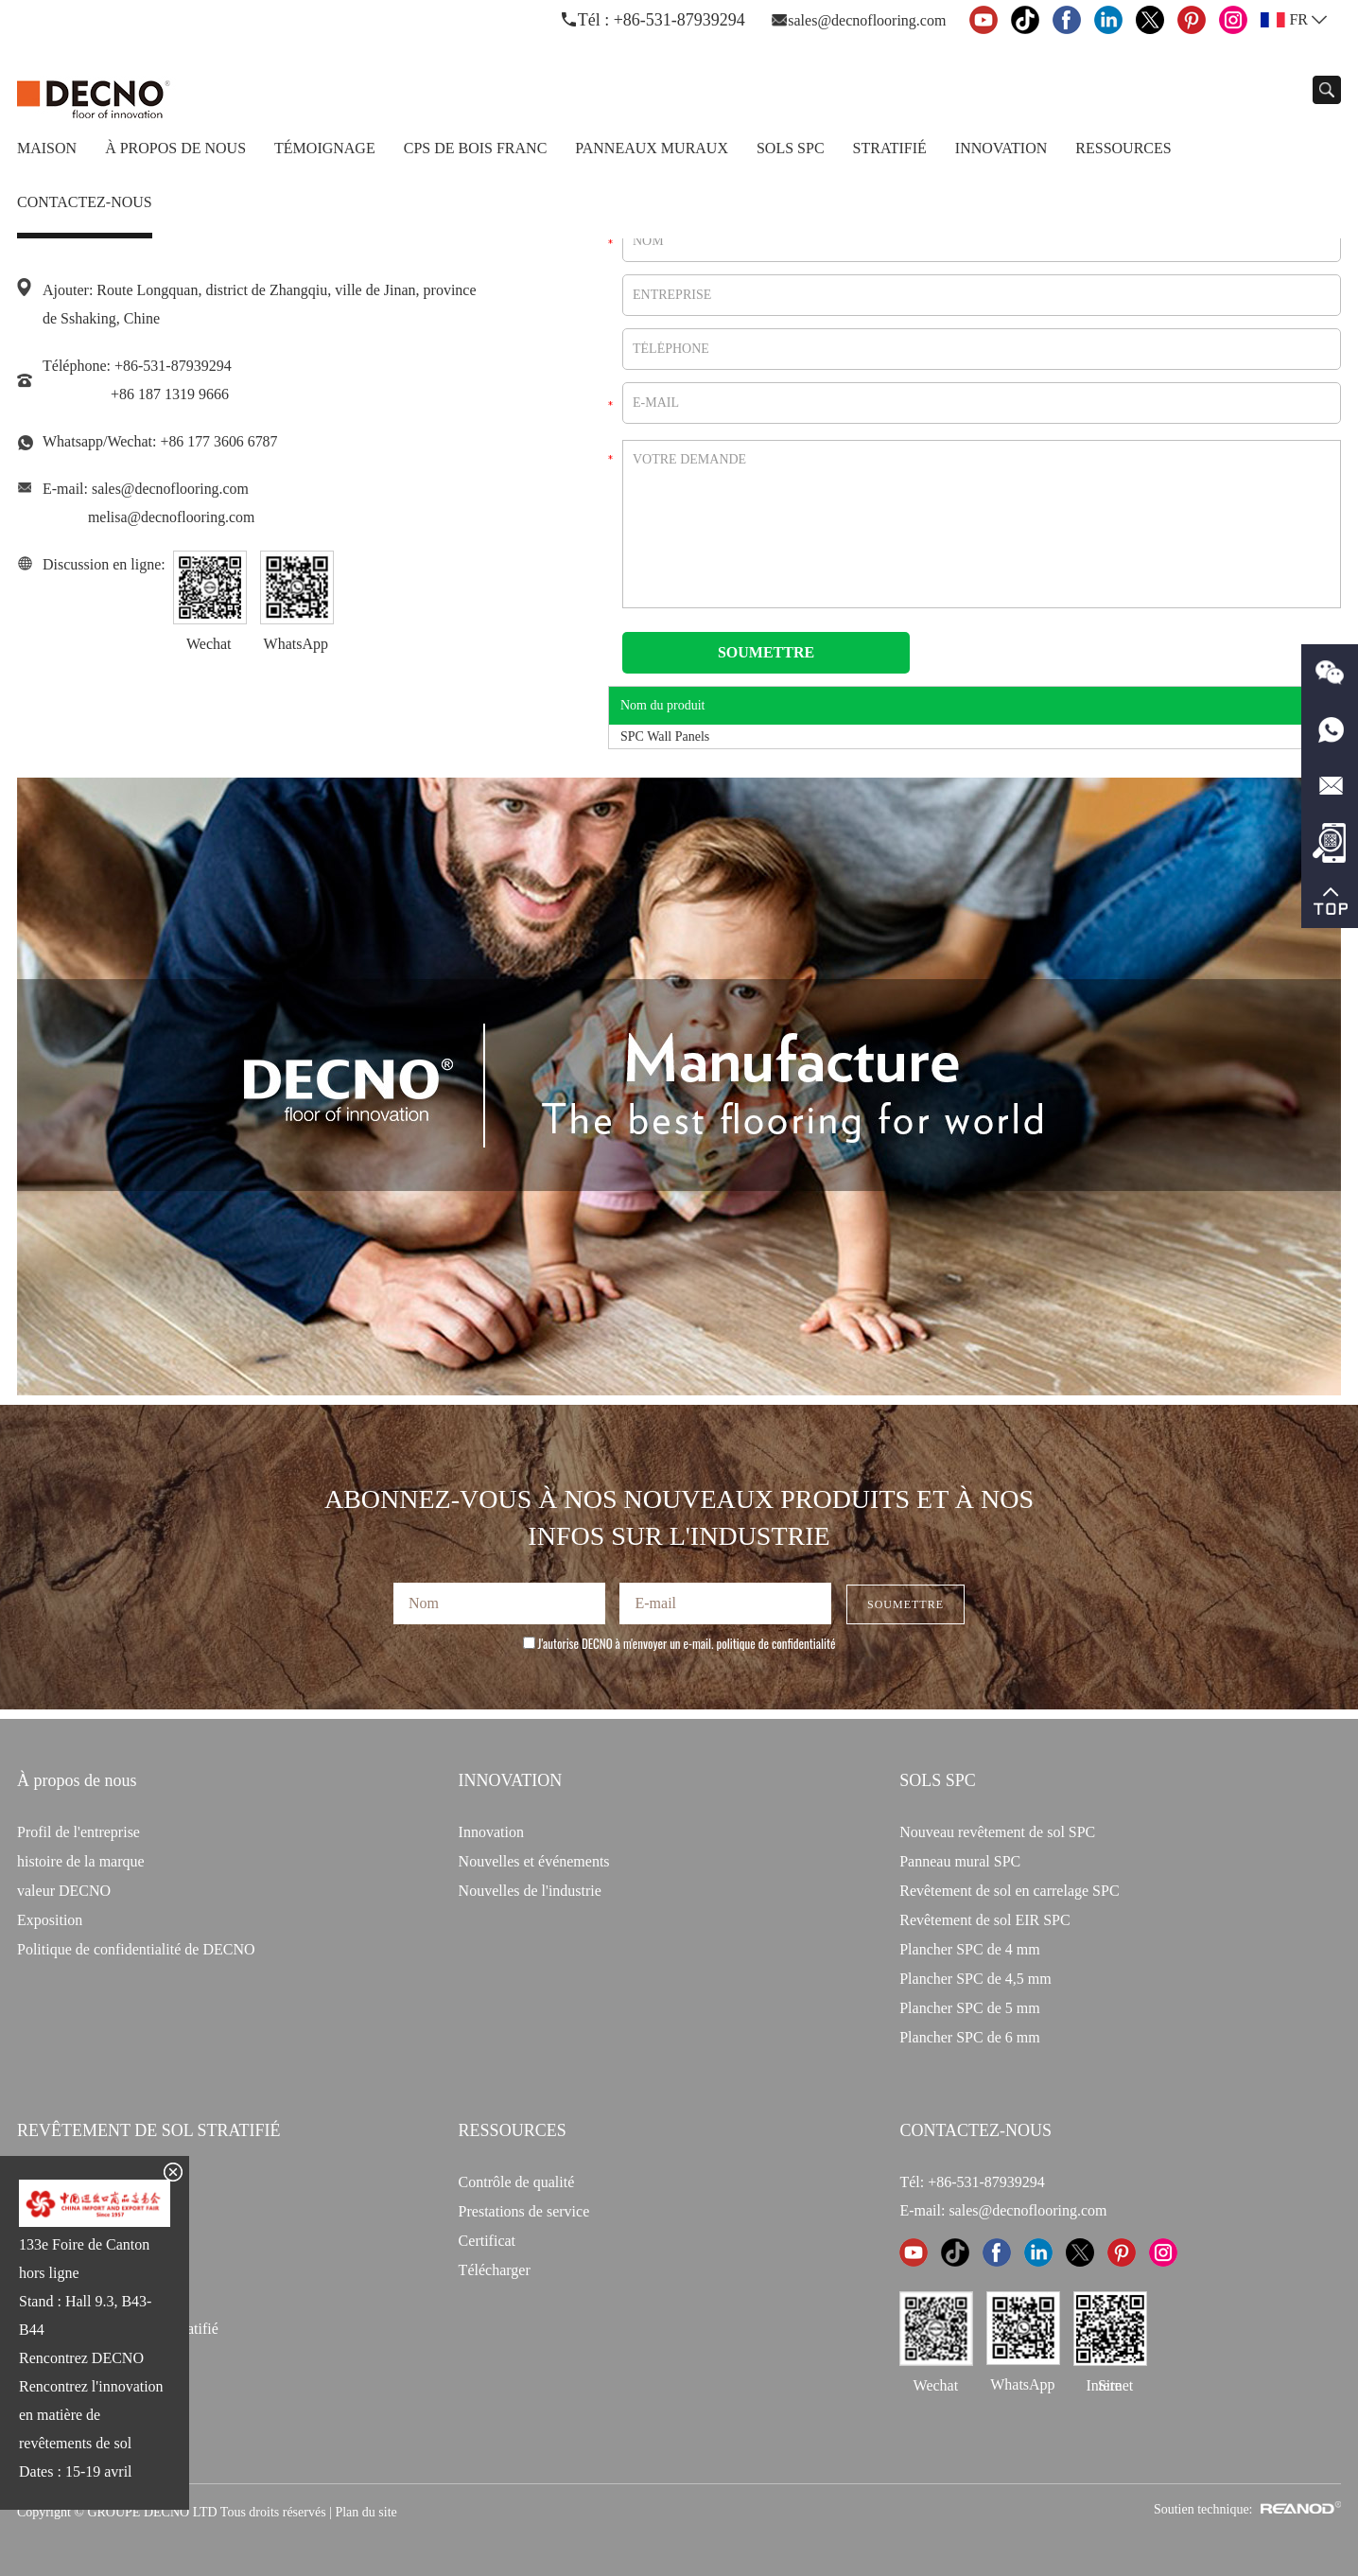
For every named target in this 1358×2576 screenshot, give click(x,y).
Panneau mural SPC (959, 1861)
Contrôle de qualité (517, 2182)
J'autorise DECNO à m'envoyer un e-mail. (679, 1643)
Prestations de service (524, 2211)
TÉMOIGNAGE (324, 148)
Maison (47, 148)
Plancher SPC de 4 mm (969, 1949)
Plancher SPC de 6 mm (969, 2037)
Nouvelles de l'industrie (530, 1891)
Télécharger (495, 2270)
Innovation (1001, 148)
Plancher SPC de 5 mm (969, 2008)
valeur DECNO (64, 1891)
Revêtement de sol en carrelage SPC (1009, 1891)
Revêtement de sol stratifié (149, 2130)
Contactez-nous (84, 202)
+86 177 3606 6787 (219, 441)
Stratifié (890, 148)
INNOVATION (511, 1780)
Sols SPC (791, 148)
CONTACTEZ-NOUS (975, 2130)
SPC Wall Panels (664, 736)
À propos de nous (175, 148)
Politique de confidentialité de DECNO (136, 1949)
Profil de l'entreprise (78, 1832)
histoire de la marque (81, 1861)
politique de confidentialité (776, 1643)
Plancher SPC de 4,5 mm (975, 1979)
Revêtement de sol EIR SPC (984, 1920)
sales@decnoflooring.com (867, 20)
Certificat (487, 2241)
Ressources (1123, 148)
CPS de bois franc (476, 148)
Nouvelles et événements (534, 1861)
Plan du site (365, 2512)
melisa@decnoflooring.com (172, 517)
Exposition (49, 1920)
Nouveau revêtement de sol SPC (997, 1832)
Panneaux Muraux (651, 148)
